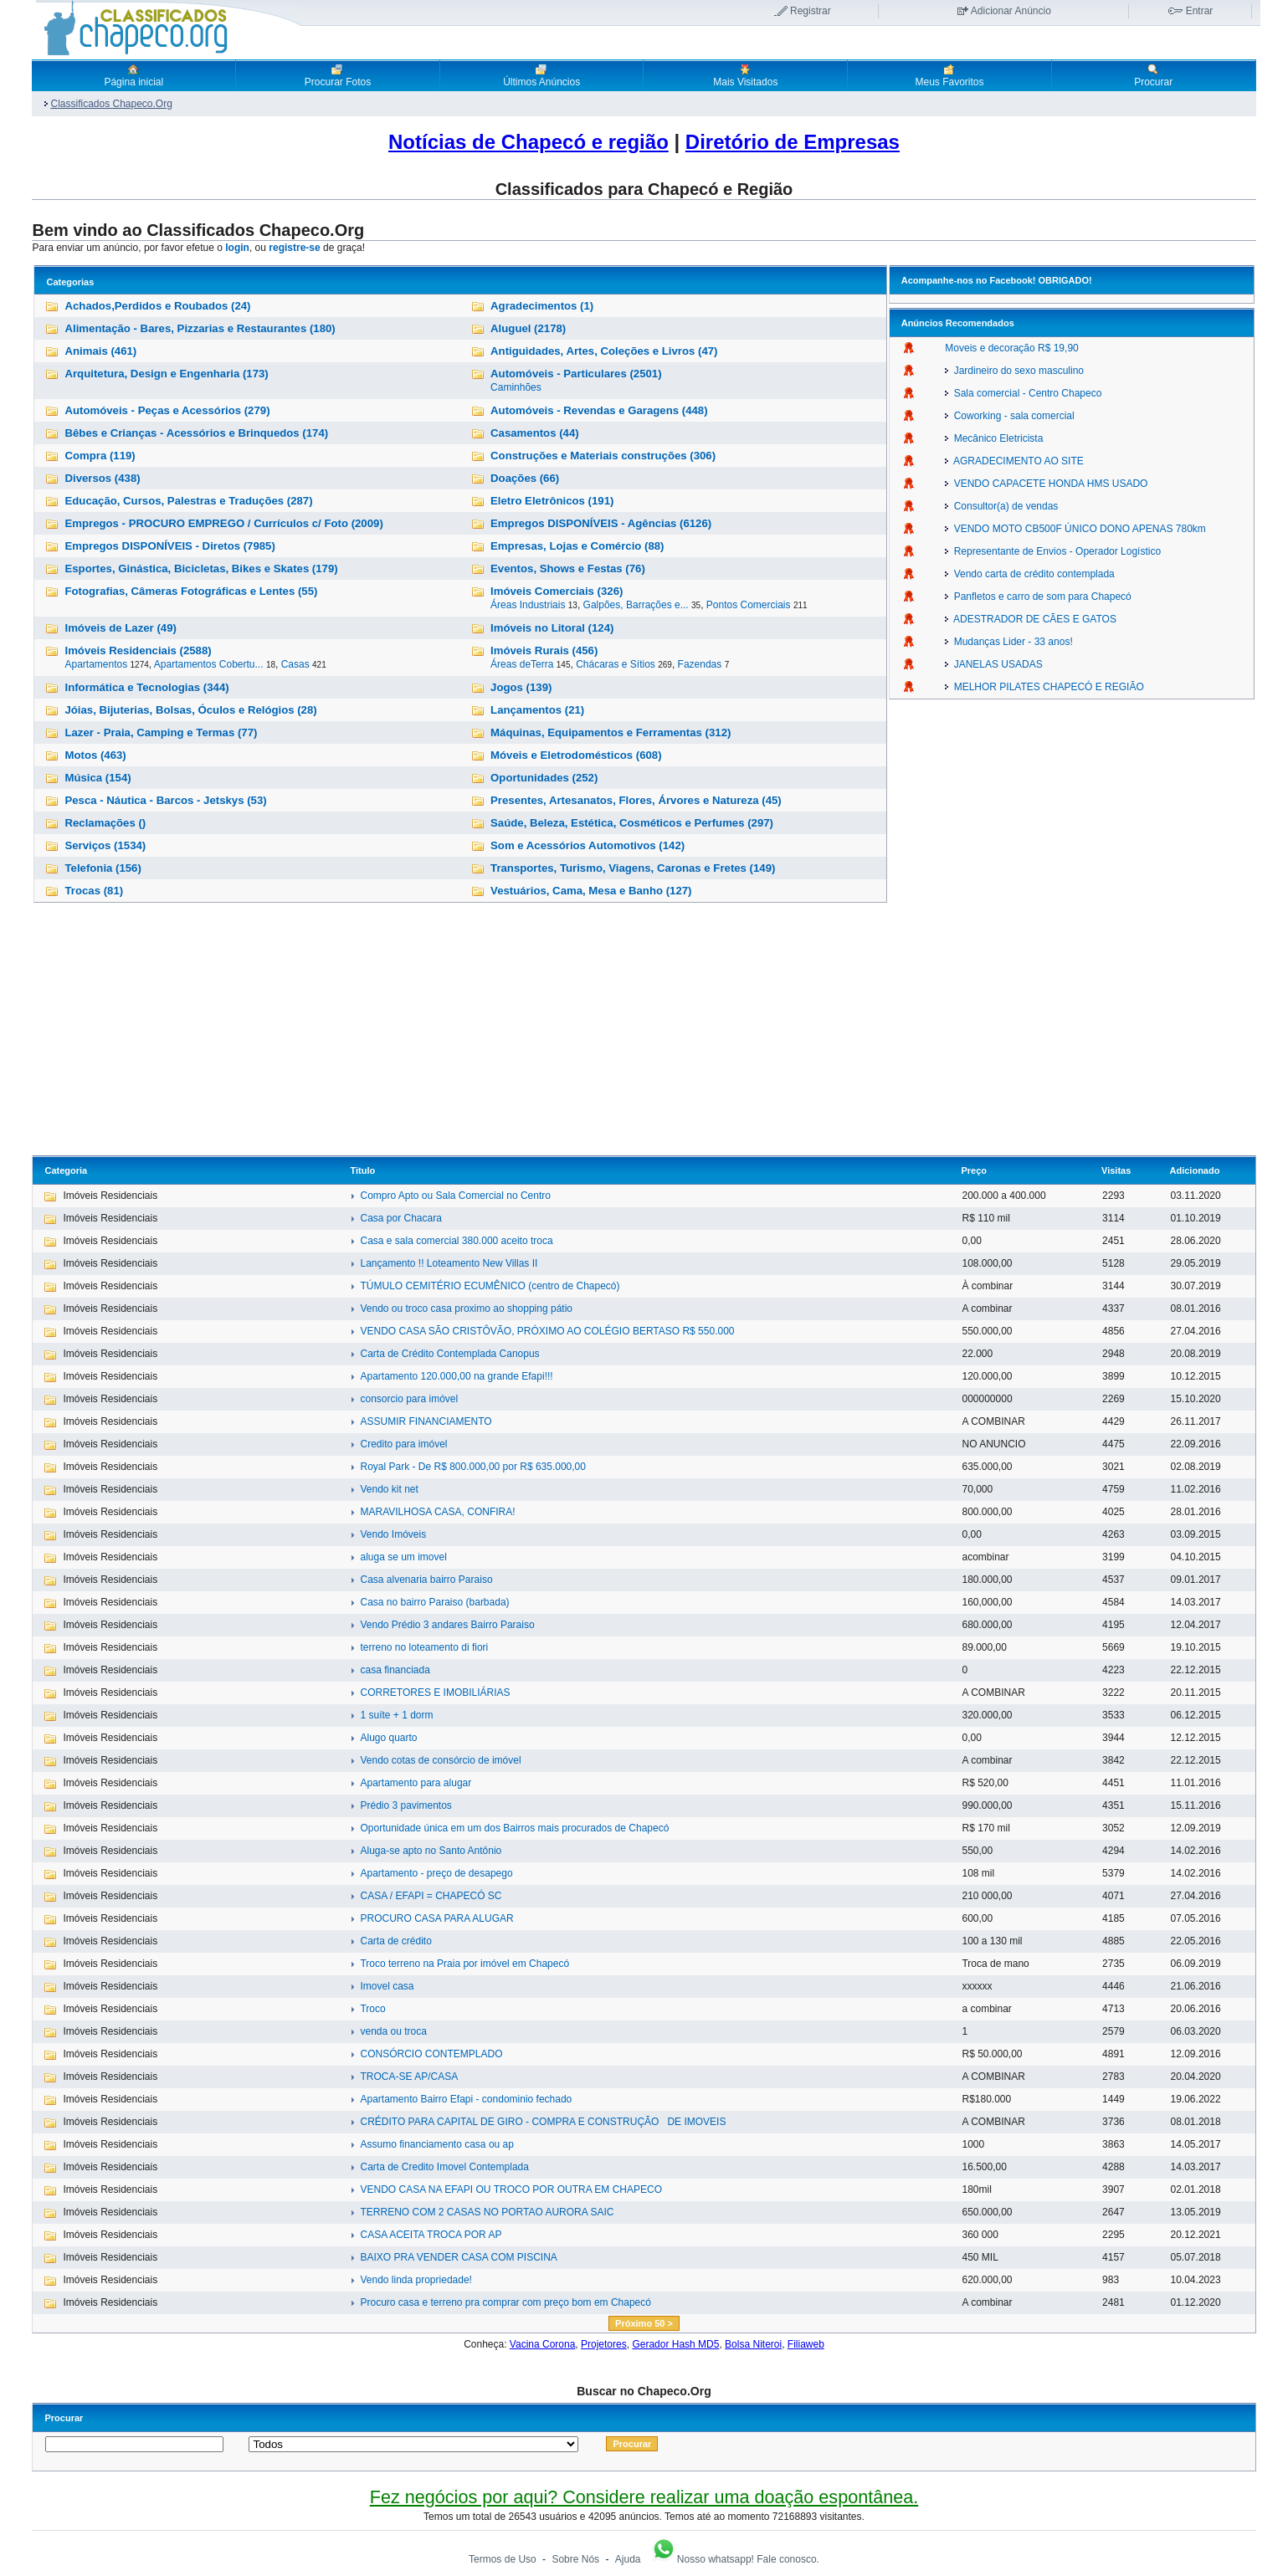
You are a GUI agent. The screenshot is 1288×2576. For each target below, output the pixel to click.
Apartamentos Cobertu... (209, 664)
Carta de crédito (395, 1941)
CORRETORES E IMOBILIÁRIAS (435, 1692)
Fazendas (700, 664)
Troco (372, 2009)
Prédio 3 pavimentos (405, 1805)
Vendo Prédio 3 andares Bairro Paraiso (447, 1625)
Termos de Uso (502, 2559)
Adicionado (1195, 1170)
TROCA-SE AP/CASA (409, 2076)
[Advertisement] (643, 1030)
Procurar (1153, 75)
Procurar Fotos (338, 75)
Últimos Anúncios (541, 75)
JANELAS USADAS (993, 664)
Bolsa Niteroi (753, 2344)
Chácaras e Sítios (615, 664)
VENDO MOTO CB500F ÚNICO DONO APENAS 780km (1075, 529)
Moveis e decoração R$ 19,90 (1011, 348)
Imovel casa (386, 1986)
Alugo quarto (388, 1738)
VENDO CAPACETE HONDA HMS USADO (1046, 483)
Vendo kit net (389, 1489)
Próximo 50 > (644, 2323)
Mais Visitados (745, 75)
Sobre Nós (575, 2559)
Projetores (604, 2344)
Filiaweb (806, 2344)
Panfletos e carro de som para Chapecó (1038, 596)
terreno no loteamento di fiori (424, 1647)
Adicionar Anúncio (1011, 11)
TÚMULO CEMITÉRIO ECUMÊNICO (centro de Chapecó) (489, 1286)
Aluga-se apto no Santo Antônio (430, 1850)
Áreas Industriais (527, 605)
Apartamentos (95, 664)
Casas (295, 664)
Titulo (362, 1170)
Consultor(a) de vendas (1001, 506)
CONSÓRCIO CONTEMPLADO (431, 2054)
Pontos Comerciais (748, 605)
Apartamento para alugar (415, 1783)
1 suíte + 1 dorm (396, 1715)
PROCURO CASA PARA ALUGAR (436, 1918)
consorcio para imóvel (409, 1399)
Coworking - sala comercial (1009, 416)
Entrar (1200, 11)
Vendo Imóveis (393, 1534)
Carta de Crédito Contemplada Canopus (449, 1354)
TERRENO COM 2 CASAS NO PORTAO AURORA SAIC (486, 2212)
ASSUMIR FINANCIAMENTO (425, 1421)
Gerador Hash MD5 (675, 2344)
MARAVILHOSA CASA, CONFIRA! (437, 1512)
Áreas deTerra (521, 664)
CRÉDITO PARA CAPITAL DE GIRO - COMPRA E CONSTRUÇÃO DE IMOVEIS (543, 2122)
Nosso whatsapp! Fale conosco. (734, 2559)
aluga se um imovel (403, 1557)
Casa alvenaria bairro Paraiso (426, 1579)
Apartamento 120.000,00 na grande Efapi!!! (456, 1376)
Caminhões (515, 387)
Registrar (810, 11)
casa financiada (394, 1670)
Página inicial (133, 75)
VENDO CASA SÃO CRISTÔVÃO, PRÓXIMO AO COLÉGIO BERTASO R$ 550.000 (547, 1331)
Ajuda (628, 2559)
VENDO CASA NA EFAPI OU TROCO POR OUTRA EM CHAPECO (511, 2189)
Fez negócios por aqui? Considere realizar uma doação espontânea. (644, 2496)
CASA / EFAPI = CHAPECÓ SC (430, 1896)
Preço (974, 1170)
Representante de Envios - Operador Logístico (1053, 551)
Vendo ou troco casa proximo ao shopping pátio (466, 1308)
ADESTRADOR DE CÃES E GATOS (1030, 619)
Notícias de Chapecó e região (528, 142)
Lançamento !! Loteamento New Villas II (448, 1263)
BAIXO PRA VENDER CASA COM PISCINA (458, 2257)
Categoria (65, 1170)
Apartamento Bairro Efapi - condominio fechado (466, 2099)
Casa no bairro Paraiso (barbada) (434, 1602)
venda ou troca (393, 2031)
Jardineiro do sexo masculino (1014, 370)
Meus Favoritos (949, 75)
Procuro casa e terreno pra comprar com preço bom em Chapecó (505, 2302)
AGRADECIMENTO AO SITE (1014, 461)
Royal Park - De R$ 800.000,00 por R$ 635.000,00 (473, 1466)
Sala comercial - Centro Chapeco (1023, 393)
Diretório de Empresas (792, 142)
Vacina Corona (543, 2344)
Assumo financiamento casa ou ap (436, 2144)
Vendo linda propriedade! (415, 2280)
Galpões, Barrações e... (636, 605)
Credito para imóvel (403, 1444)
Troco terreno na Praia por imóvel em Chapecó (464, 1963)
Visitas (1116, 1170)
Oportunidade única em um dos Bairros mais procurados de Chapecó (514, 1828)
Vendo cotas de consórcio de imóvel (440, 1760)
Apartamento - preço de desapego (436, 1873)
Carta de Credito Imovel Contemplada (444, 2167)
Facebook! (1012, 280)
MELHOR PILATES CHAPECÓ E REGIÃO (1044, 687)
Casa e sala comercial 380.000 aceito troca (456, 1241)
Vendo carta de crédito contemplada (1029, 574)
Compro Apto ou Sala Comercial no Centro (455, 1195)
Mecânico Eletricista (994, 438)
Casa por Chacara (400, 1218)
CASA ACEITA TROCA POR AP (430, 2235)
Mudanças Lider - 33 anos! (1008, 642)
